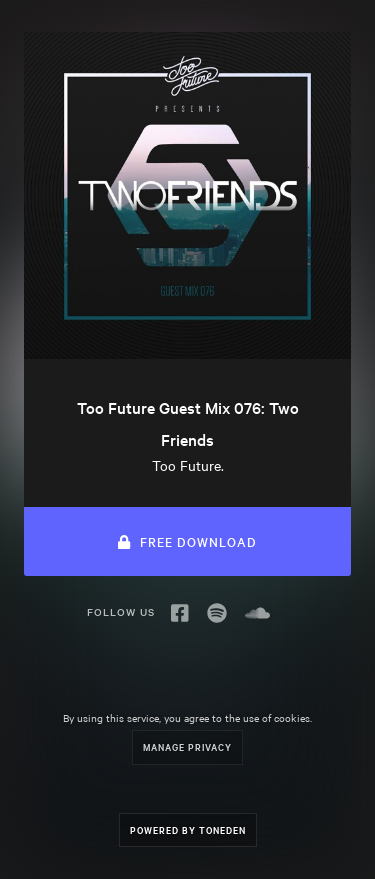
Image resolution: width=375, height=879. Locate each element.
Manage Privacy (187, 746)
